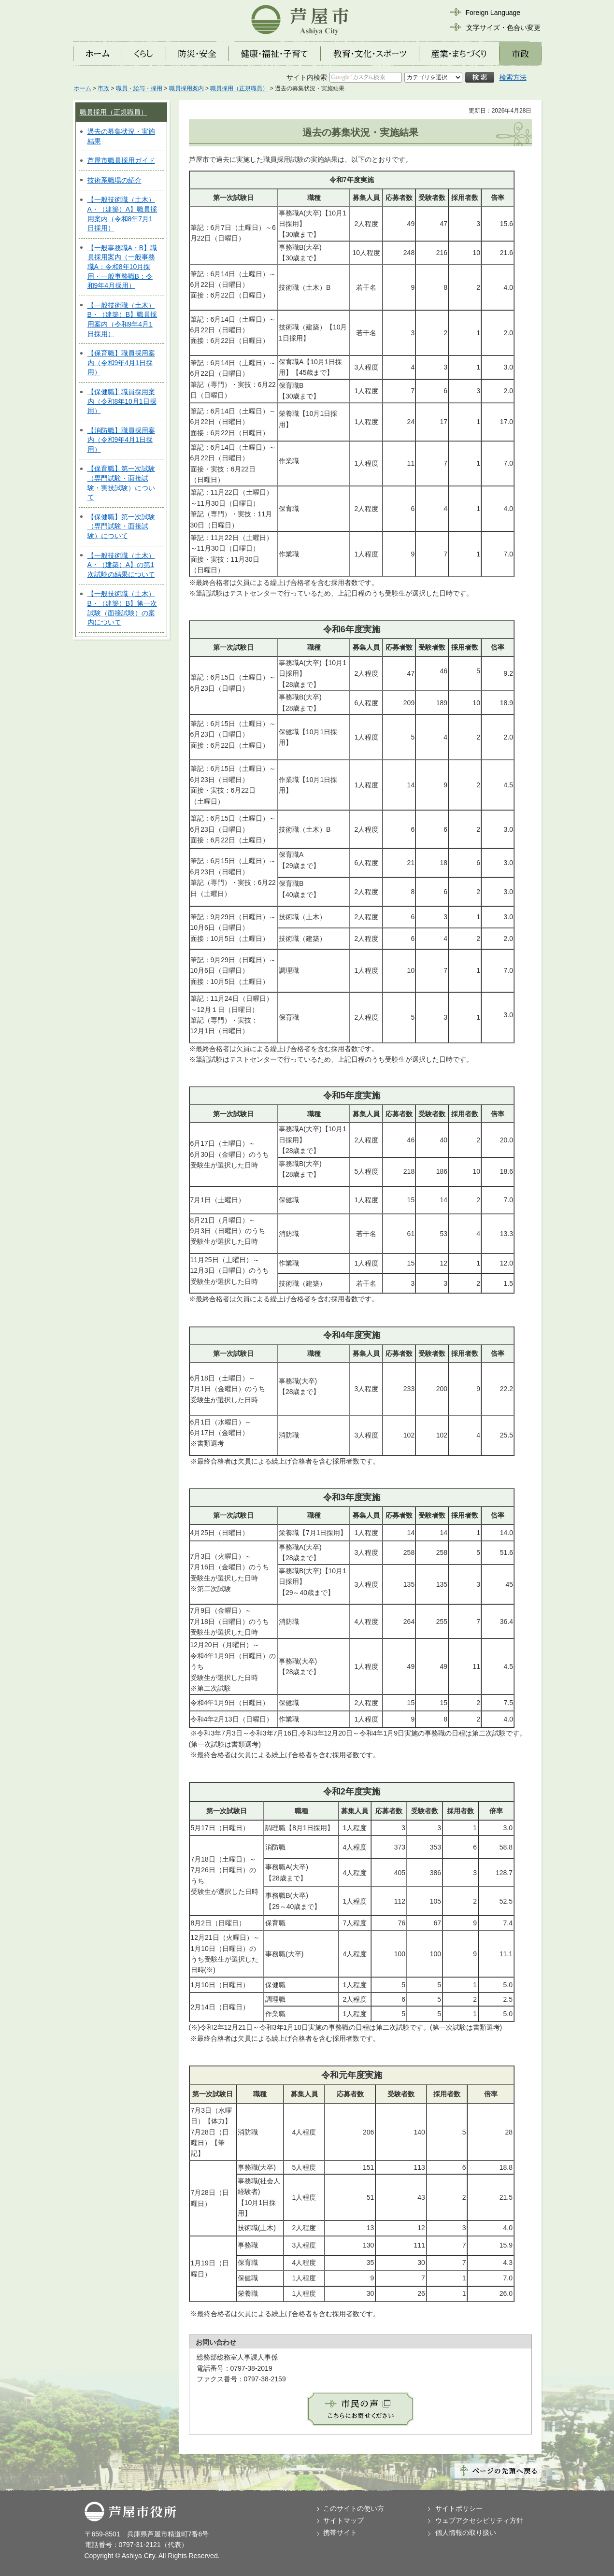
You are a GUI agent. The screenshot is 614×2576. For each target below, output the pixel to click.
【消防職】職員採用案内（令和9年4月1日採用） (121, 440)
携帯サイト (340, 2532)
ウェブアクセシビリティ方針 (479, 2520)
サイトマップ (343, 2520)
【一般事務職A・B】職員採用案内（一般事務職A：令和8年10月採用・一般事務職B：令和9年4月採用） (122, 266)
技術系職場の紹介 (114, 180)
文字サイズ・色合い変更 (503, 27)
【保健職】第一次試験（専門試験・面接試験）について (121, 526)
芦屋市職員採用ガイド (121, 160)
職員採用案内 (186, 88)
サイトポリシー (459, 2508)
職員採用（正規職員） (239, 88)
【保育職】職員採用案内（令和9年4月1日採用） (121, 362)
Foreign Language (493, 12)
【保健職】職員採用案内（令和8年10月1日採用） (122, 401)
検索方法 (513, 77)
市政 (103, 88)
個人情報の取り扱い (465, 2532)
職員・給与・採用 (139, 88)
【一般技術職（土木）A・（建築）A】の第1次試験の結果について (121, 565)
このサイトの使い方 (353, 2508)
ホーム (82, 88)
